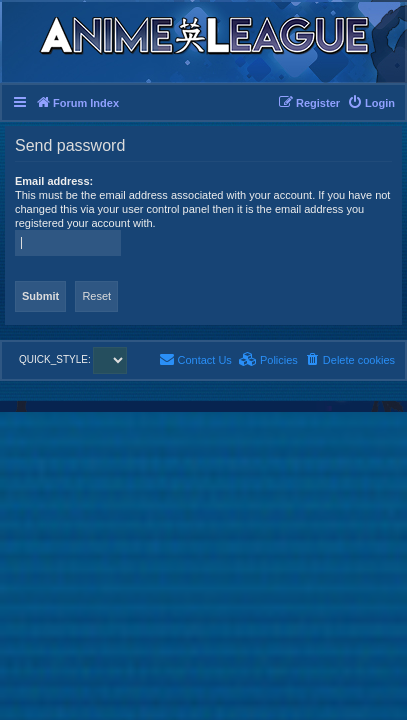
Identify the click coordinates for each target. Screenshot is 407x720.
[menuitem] (371, 103)
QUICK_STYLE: (73, 359)
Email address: (54, 181)
